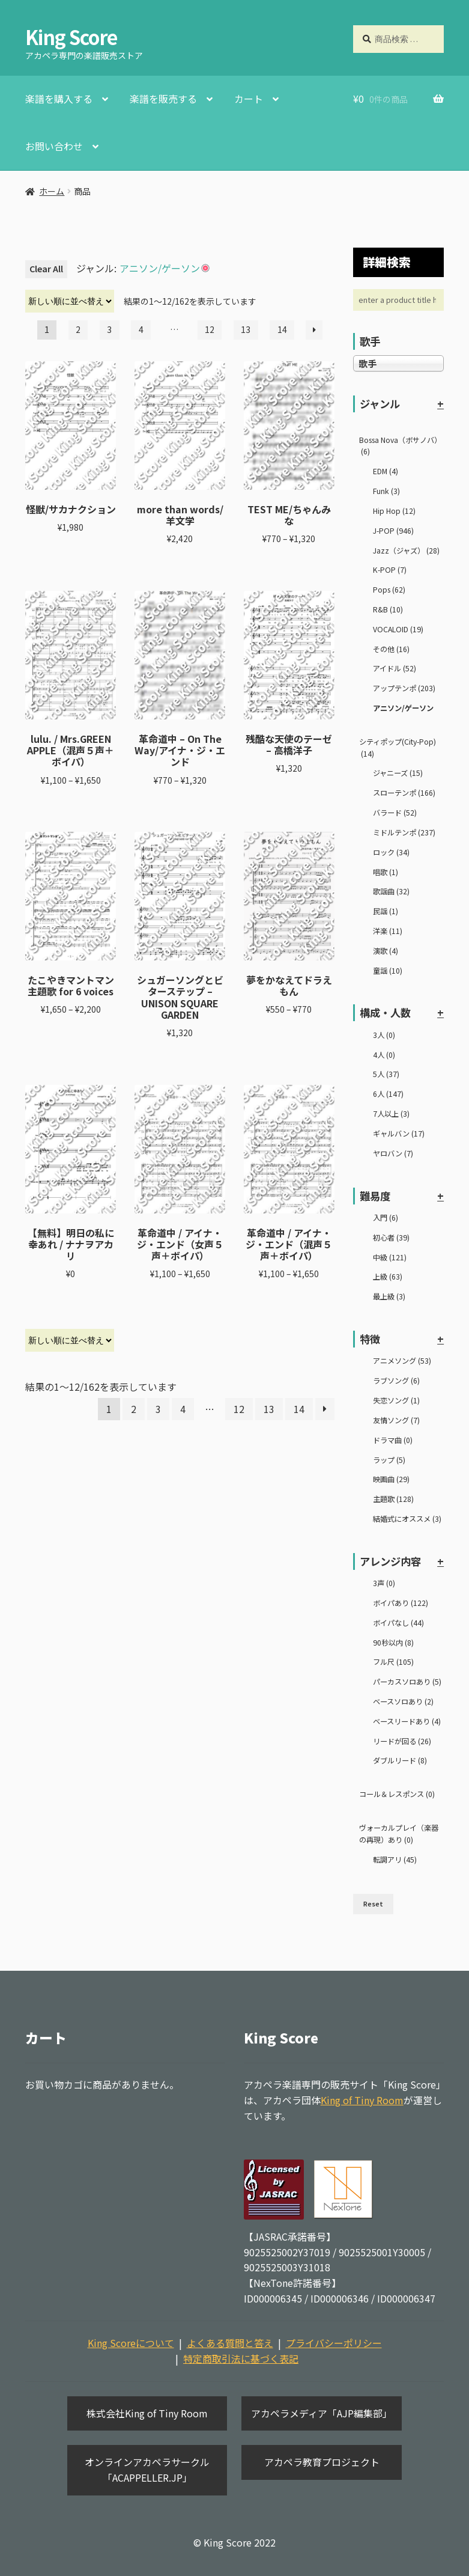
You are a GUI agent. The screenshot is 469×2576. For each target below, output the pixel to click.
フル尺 (393, 1661)
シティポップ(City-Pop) (397, 747)
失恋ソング (396, 1400)
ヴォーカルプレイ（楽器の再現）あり (398, 1833)
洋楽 (387, 931)
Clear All (46, 269)
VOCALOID (398, 629)
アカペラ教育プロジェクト (322, 2462)
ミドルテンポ (404, 832)
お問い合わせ (54, 146)
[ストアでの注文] (69, 301)
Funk (386, 491)
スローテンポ (404, 792)
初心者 (391, 1237)
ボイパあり (400, 1603)
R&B (388, 609)
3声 (384, 1583)
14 (282, 329)
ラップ (389, 1459)
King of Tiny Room (362, 2100)
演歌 (385, 950)
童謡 (387, 970)
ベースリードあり (407, 1721)
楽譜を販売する (163, 98)
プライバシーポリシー (334, 2343)
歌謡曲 (391, 891)
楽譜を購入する (58, 98)
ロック (391, 852)
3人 (384, 1035)
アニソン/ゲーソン (403, 708)
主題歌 (393, 1499)
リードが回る (402, 1741)
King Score (71, 36)
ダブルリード (400, 1760)
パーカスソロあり (407, 1681)
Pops (389, 589)
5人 (386, 1074)
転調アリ (395, 1859)
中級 (390, 1257)
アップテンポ (404, 688)
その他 (391, 649)
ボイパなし (398, 1622)
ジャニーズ (398, 773)
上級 (387, 1276)
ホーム (51, 191)
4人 (384, 1054)
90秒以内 (393, 1642)
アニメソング (402, 1360)
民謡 (385, 911)
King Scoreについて (131, 2343)
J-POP (393, 530)
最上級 (389, 1296)
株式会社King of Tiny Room (147, 2413)
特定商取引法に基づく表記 (240, 2358)
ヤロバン (393, 1153)
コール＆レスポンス (397, 1794)
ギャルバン (399, 1133)
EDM (385, 471)
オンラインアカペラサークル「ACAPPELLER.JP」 (147, 2470)
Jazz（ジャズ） (406, 550)
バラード (395, 812)
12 (209, 329)
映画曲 (391, 1479)
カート (248, 98)
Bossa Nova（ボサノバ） (400, 446)
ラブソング (396, 1380)
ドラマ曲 (393, 1440)
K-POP (390, 569)
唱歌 (385, 872)
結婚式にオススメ (407, 1518)
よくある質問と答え (230, 2343)
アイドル (394, 668)
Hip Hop (394, 510)
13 (245, 329)
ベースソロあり (403, 1701)
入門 (385, 1217)
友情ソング (396, 1420)
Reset (373, 1903)
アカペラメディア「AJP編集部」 (321, 2413)
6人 (388, 1093)
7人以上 (391, 1113)
